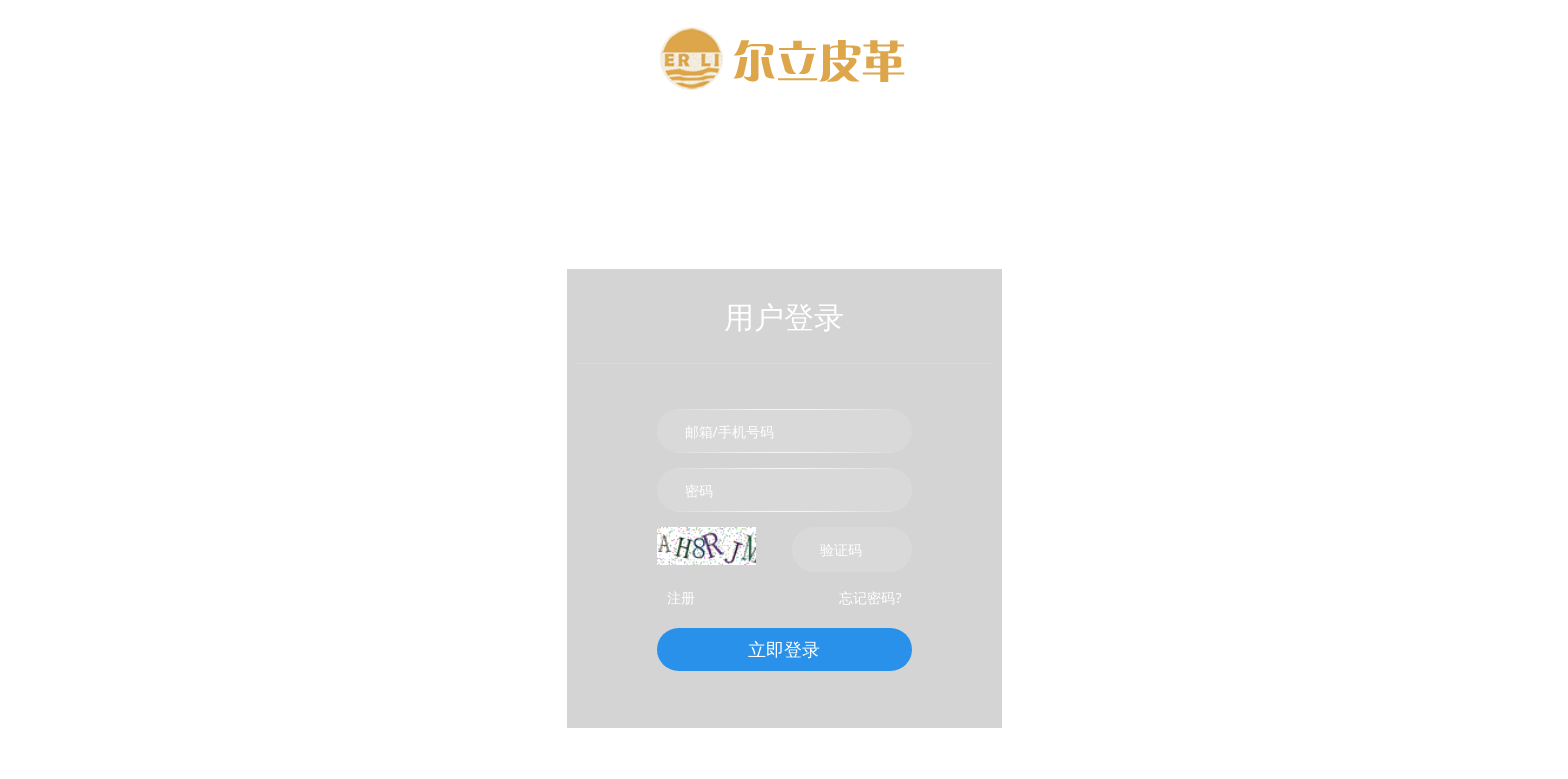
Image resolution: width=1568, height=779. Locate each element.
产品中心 (784, 145)
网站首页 (524, 145)
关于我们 (654, 145)
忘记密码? (870, 597)
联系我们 (1044, 145)
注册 (681, 597)
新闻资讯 (914, 145)
